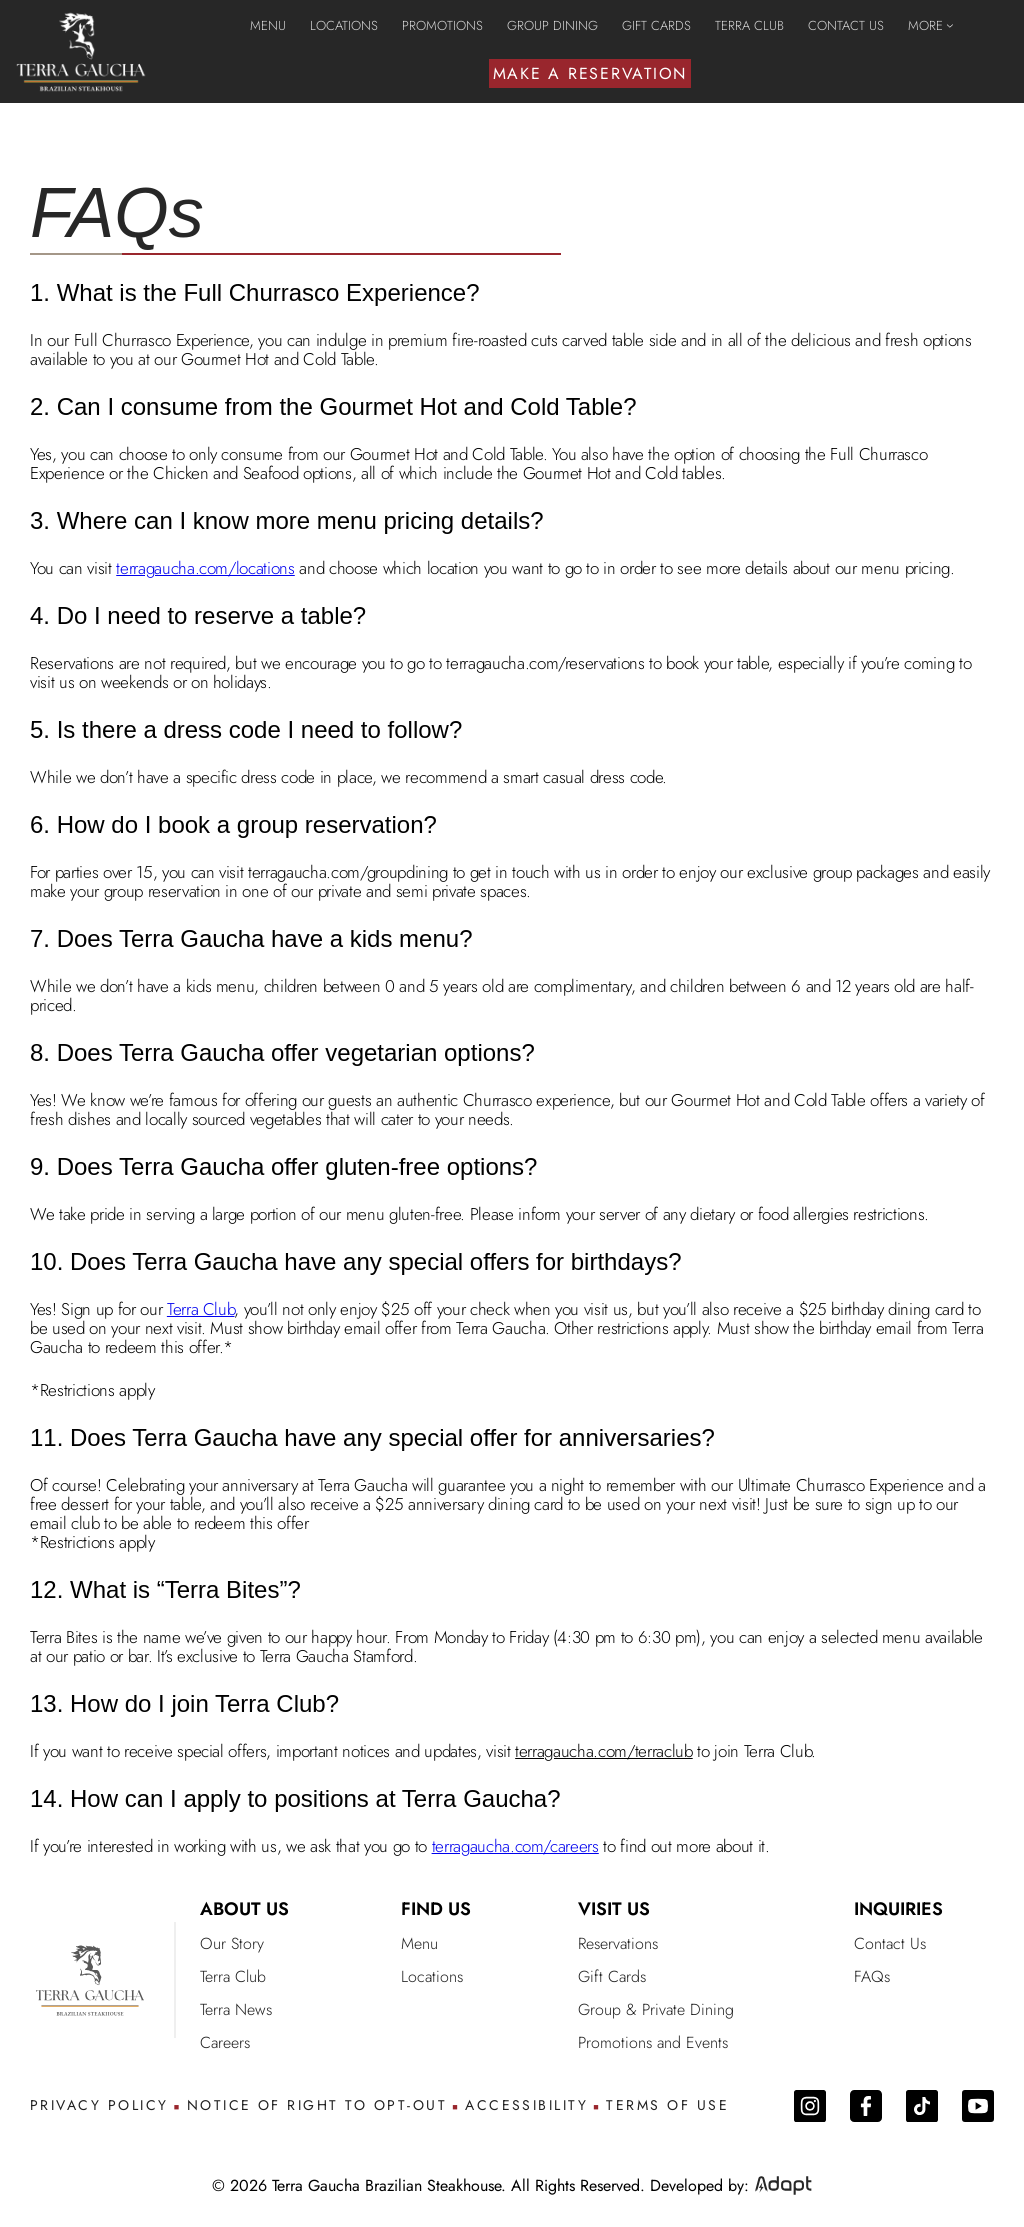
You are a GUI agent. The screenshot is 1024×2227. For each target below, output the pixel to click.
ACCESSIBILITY (526, 2105)
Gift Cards (612, 1976)
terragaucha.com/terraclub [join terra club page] (604, 1751)
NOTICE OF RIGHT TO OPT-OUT (317, 2105)
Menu (419, 1943)
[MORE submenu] (950, 25)
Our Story (232, 1943)
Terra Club (233, 1976)
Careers (225, 2042)
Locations (432, 1976)
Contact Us (890, 1943)
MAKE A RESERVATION (590, 73)
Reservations (618, 1943)
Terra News (236, 2009)
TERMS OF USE (667, 2105)
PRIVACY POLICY (99, 2105)
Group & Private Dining (656, 2009)
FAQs (872, 1976)
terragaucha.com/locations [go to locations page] (205, 568)
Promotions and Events (653, 2042)
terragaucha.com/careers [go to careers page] (515, 1846)
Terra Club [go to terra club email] (201, 1309)
